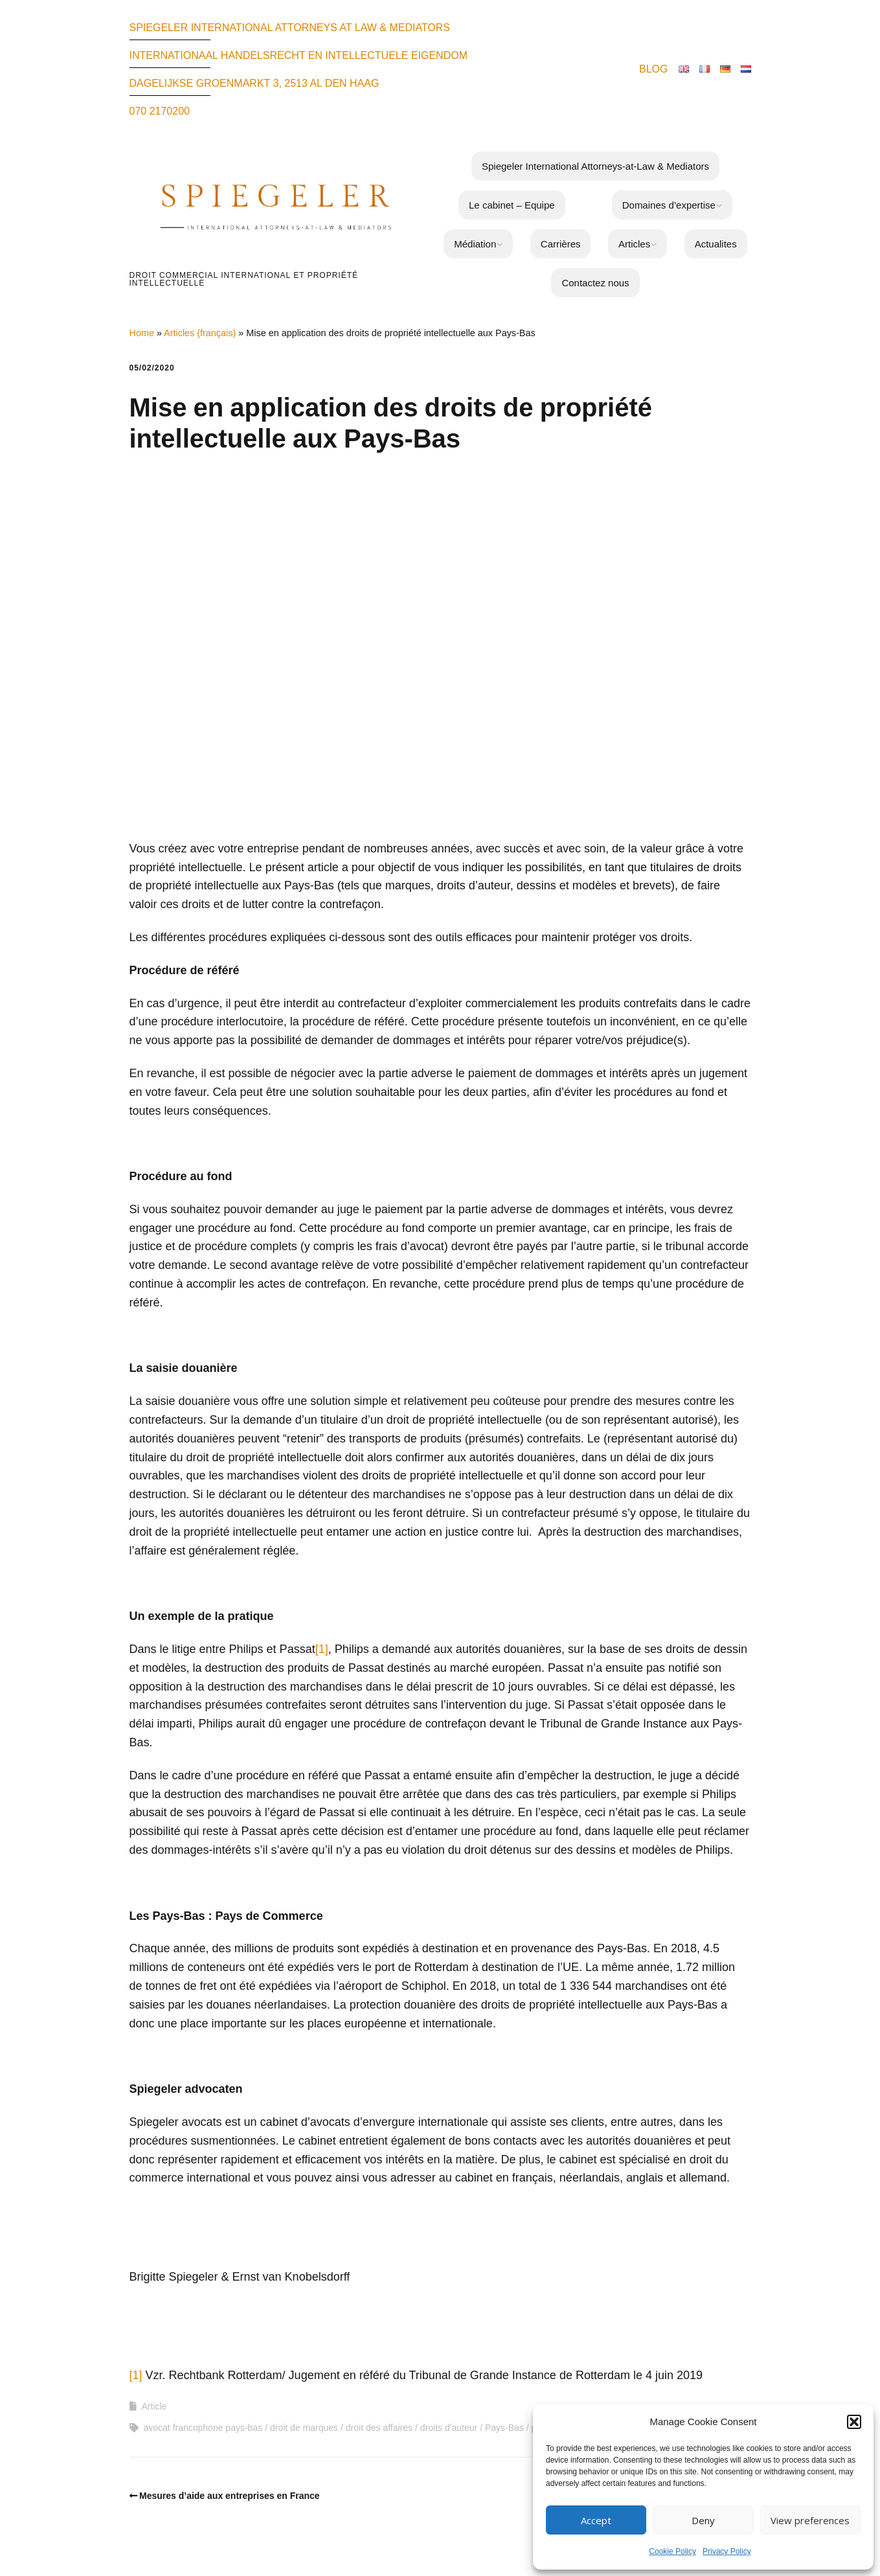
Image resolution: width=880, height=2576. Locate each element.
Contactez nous (595, 282)
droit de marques (304, 2427)
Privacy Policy (727, 2551)
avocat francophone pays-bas (203, 2427)
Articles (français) (200, 333)
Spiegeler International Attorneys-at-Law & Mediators (595, 166)
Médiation (475, 243)
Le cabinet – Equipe (512, 205)
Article (154, 2406)
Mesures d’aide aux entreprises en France (229, 2496)
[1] (321, 1649)
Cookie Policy (672, 2551)
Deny (703, 2520)
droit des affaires (379, 2427)
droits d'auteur (448, 2427)
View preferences (810, 2520)
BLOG (653, 68)
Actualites (716, 243)
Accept (596, 2520)
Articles (634, 243)
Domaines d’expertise (669, 205)
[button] (854, 2421)
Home (142, 333)
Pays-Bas (504, 2427)
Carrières (561, 243)
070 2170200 (160, 111)
